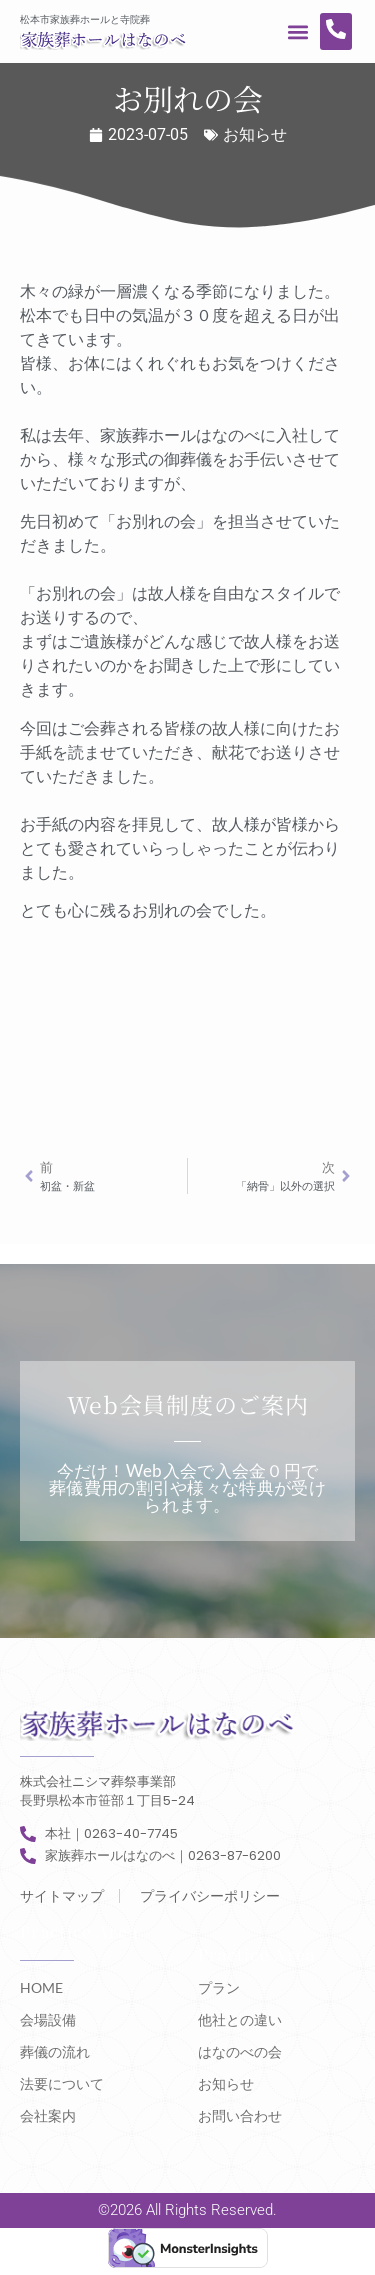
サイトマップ (62, 1896)
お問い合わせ (240, 2115)
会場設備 (48, 2019)
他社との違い (240, 2019)
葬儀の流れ (55, 2051)
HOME (41, 1987)
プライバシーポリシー (210, 1896)
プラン (219, 1987)
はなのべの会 (240, 2051)
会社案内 (48, 2115)
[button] (298, 31)
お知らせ (255, 134)
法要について (62, 2083)
